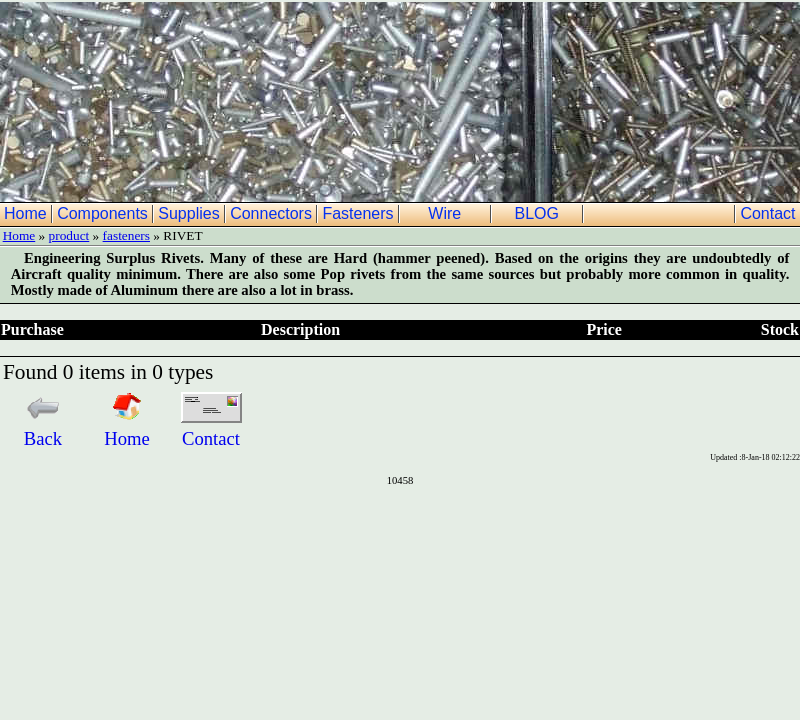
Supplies (191, 213)
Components (104, 213)
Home (27, 213)
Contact (770, 213)
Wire (447, 213)
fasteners (126, 235)
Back (43, 427)
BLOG (539, 213)
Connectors (273, 213)
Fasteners (360, 213)
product (69, 235)
